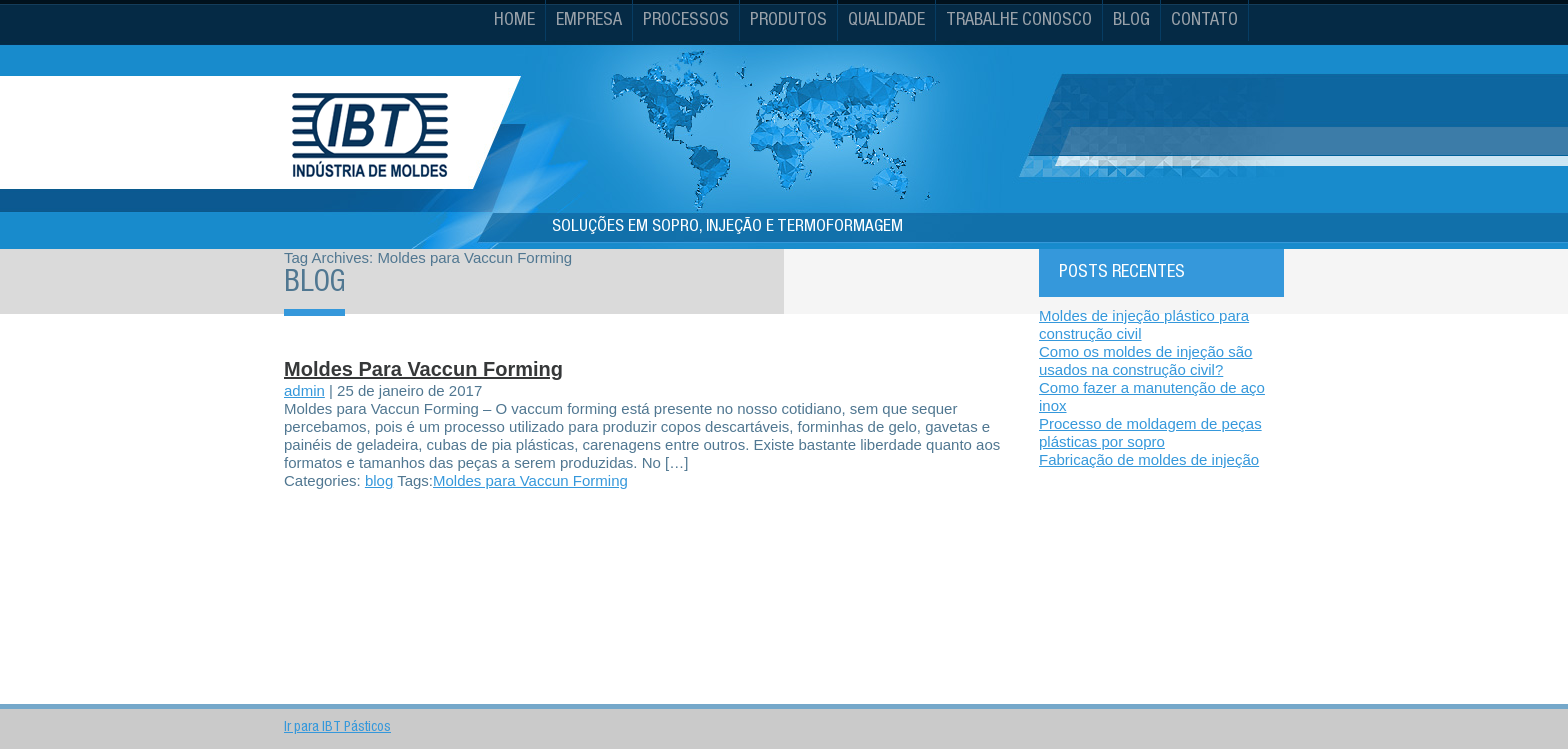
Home (514, 21)
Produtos (788, 21)
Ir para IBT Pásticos (337, 728)
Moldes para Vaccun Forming (423, 369)
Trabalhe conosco (1019, 21)
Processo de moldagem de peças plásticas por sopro (1150, 432)
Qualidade (886, 21)
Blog (1131, 21)
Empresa (589, 21)
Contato (1204, 21)
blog (379, 480)
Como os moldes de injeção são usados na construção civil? (1145, 360)
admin (304, 390)
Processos (686, 21)
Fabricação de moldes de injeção (1149, 459)
